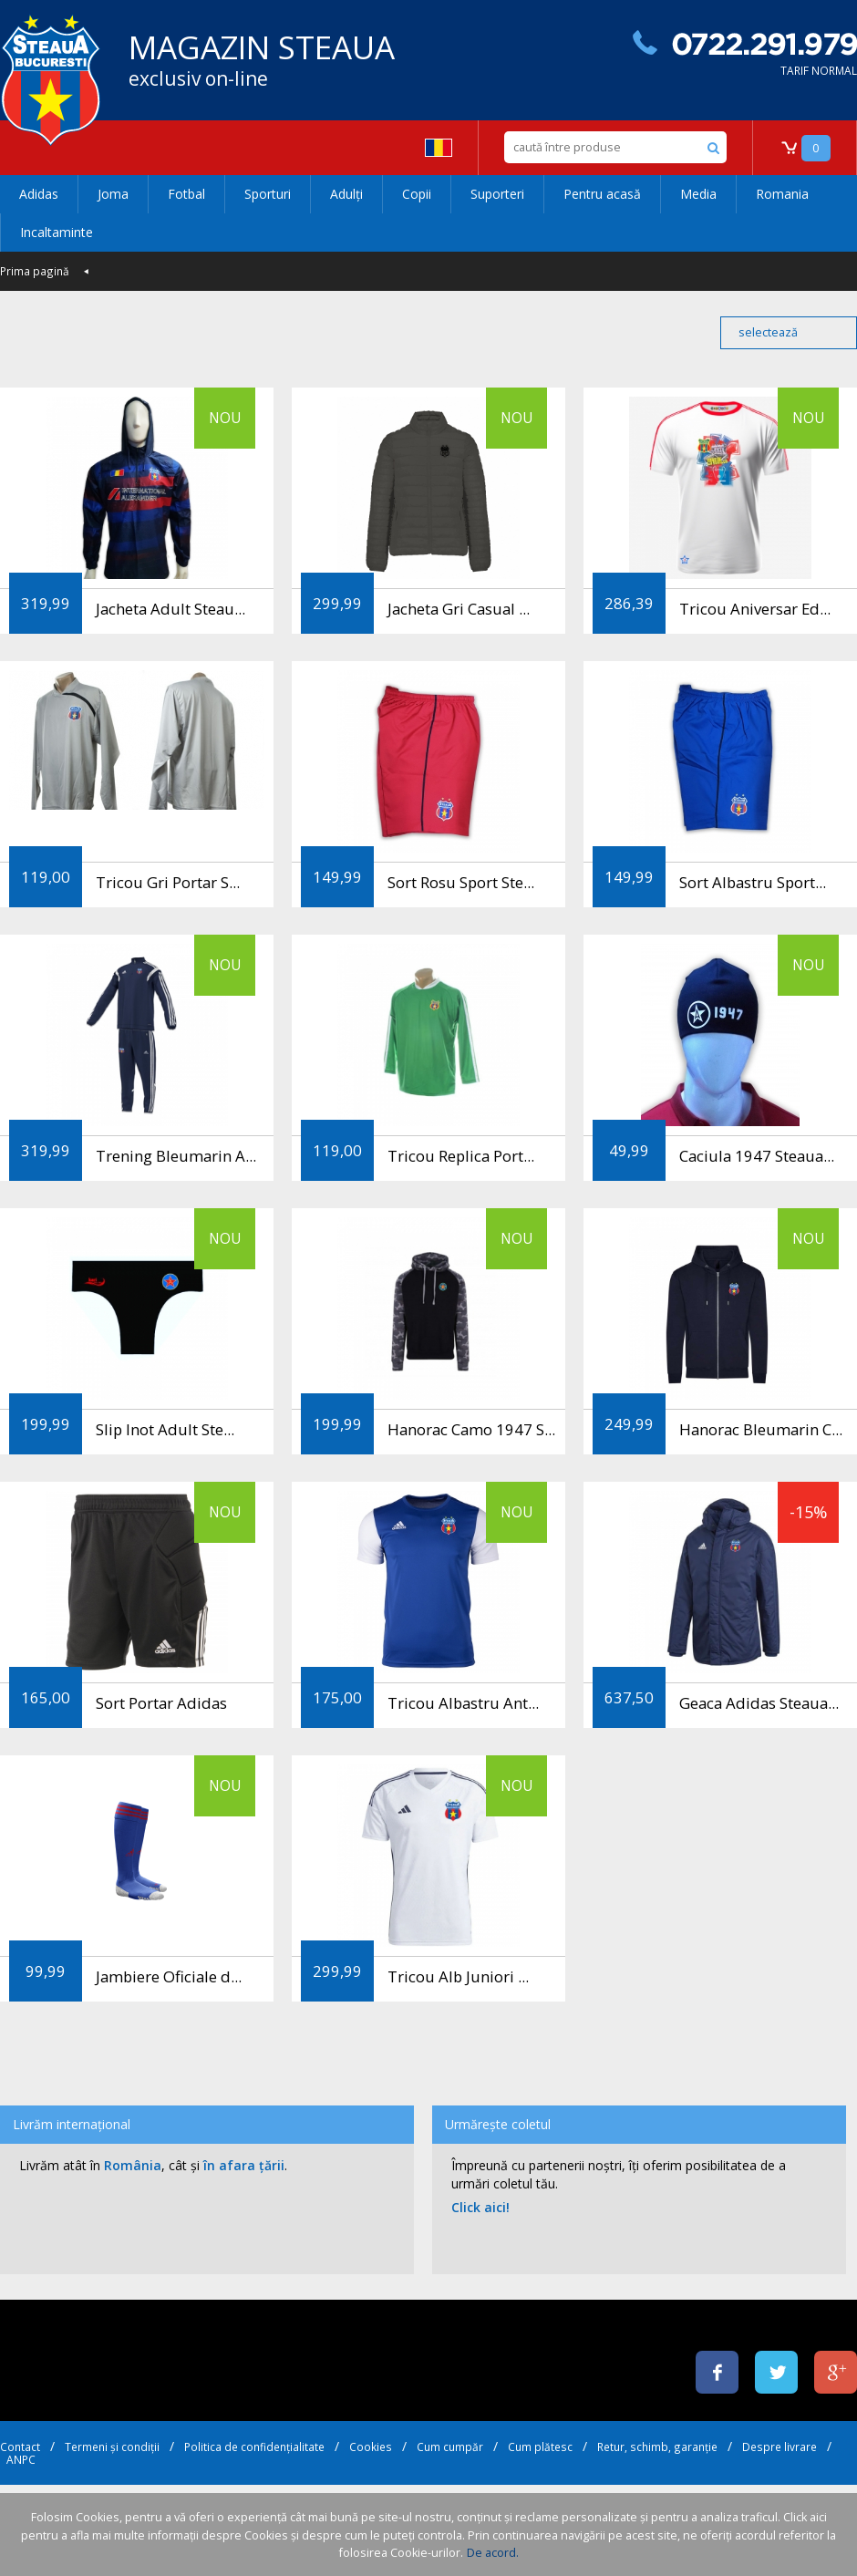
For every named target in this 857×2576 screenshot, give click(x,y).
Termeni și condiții (112, 2446)
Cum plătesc (540, 2446)
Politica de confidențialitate (254, 2446)
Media (698, 193)
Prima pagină (34, 270)
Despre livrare (779, 2446)
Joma (113, 193)
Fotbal (186, 193)
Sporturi (267, 193)
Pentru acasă (602, 193)
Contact (20, 2446)
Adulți (346, 193)
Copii (416, 193)
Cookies (370, 2446)
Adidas (38, 193)
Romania (782, 193)
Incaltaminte (56, 232)
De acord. (493, 2552)
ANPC (21, 2459)
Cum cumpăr (450, 2446)
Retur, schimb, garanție (657, 2446)
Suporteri (497, 193)
